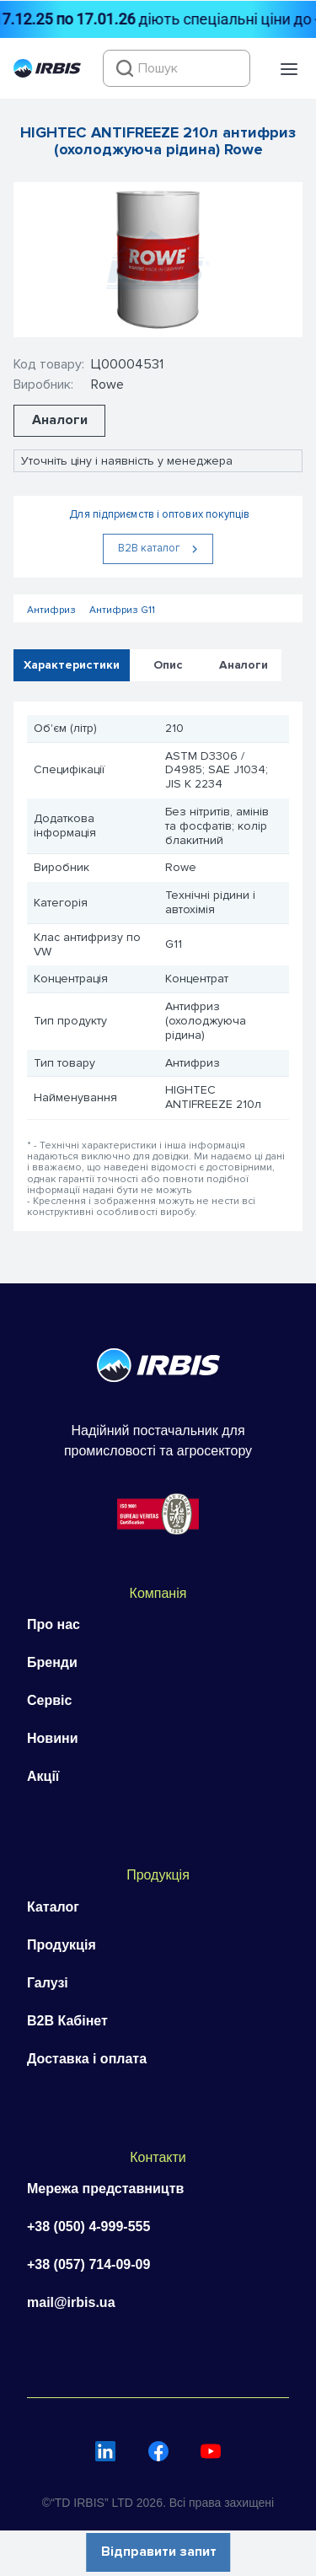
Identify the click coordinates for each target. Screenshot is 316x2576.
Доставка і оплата (87, 2059)
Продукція (61, 1945)
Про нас (53, 1624)
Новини (52, 1738)
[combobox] (176, 68)
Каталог (53, 1907)
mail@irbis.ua (71, 2302)
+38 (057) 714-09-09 (88, 2264)
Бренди (52, 1662)
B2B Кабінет (67, 2021)
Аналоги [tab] (243, 664)
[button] (289, 69)
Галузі (47, 1983)
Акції (43, 1776)
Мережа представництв (105, 2188)
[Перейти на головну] (47, 73)
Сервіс (49, 1700)
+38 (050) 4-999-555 (88, 2226)
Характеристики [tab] (72, 664)
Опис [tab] (168, 664)
